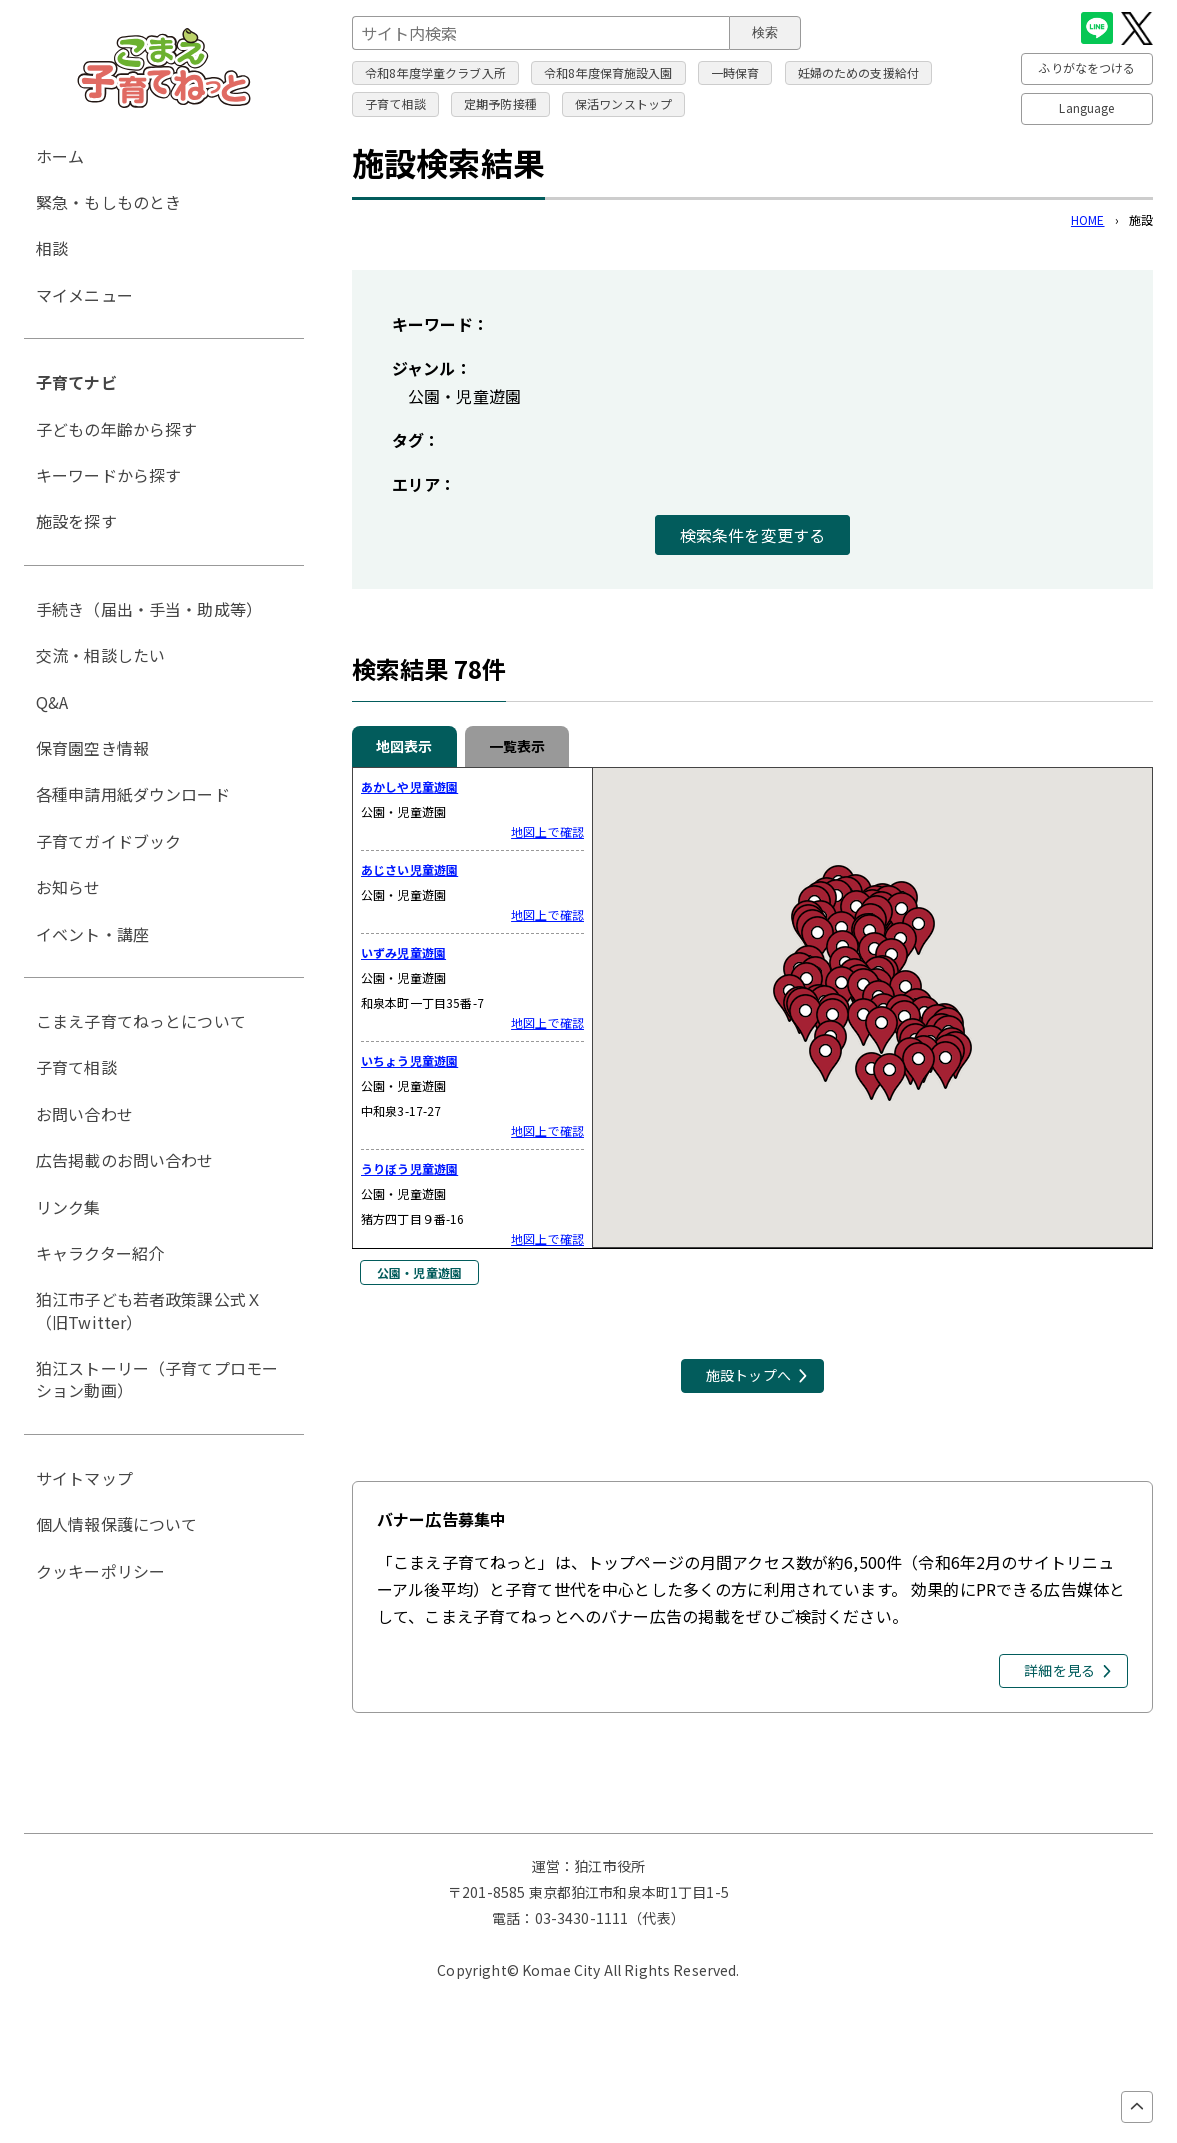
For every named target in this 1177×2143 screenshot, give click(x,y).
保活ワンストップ (623, 103)
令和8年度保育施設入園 (608, 72)
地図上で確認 (547, 832)
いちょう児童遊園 (409, 1060)
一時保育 (735, 72)
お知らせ (68, 887)
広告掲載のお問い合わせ (125, 1160)
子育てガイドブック (108, 841)
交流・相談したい (100, 655)
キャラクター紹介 (100, 1253)
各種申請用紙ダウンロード (133, 794)
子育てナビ (76, 382)
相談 (52, 248)
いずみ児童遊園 (403, 952)
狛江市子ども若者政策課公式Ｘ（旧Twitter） (149, 1310)
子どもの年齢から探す (117, 429)
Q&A (52, 702)
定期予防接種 (500, 103)
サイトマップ (84, 1478)
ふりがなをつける (1086, 67)
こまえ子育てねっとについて (141, 1021)
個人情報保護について (117, 1524)
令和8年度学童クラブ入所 (435, 72)
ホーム (60, 156)
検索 (765, 32)
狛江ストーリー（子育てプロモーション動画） (157, 1379)
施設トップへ (748, 1375)
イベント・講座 (92, 934)
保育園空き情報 (92, 748)
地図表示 (404, 746)
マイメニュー (84, 295)
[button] (871, 1076)
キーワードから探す (108, 475)
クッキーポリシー (100, 1571)
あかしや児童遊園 (409, 786)
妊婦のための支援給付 (859, 72)
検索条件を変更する (752, 535)
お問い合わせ (84, 1114)
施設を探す (76, 521)
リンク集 (68, 1207)
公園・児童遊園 (419, 1272)
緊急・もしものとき (108, 202)
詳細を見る (1059, 1670)
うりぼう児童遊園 (409, 1168)
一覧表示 (517, 746)
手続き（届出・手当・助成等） (149, 609)
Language (1086, 107)
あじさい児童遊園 (409, 869)
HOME (1088, 219)
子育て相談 (395, 103)
